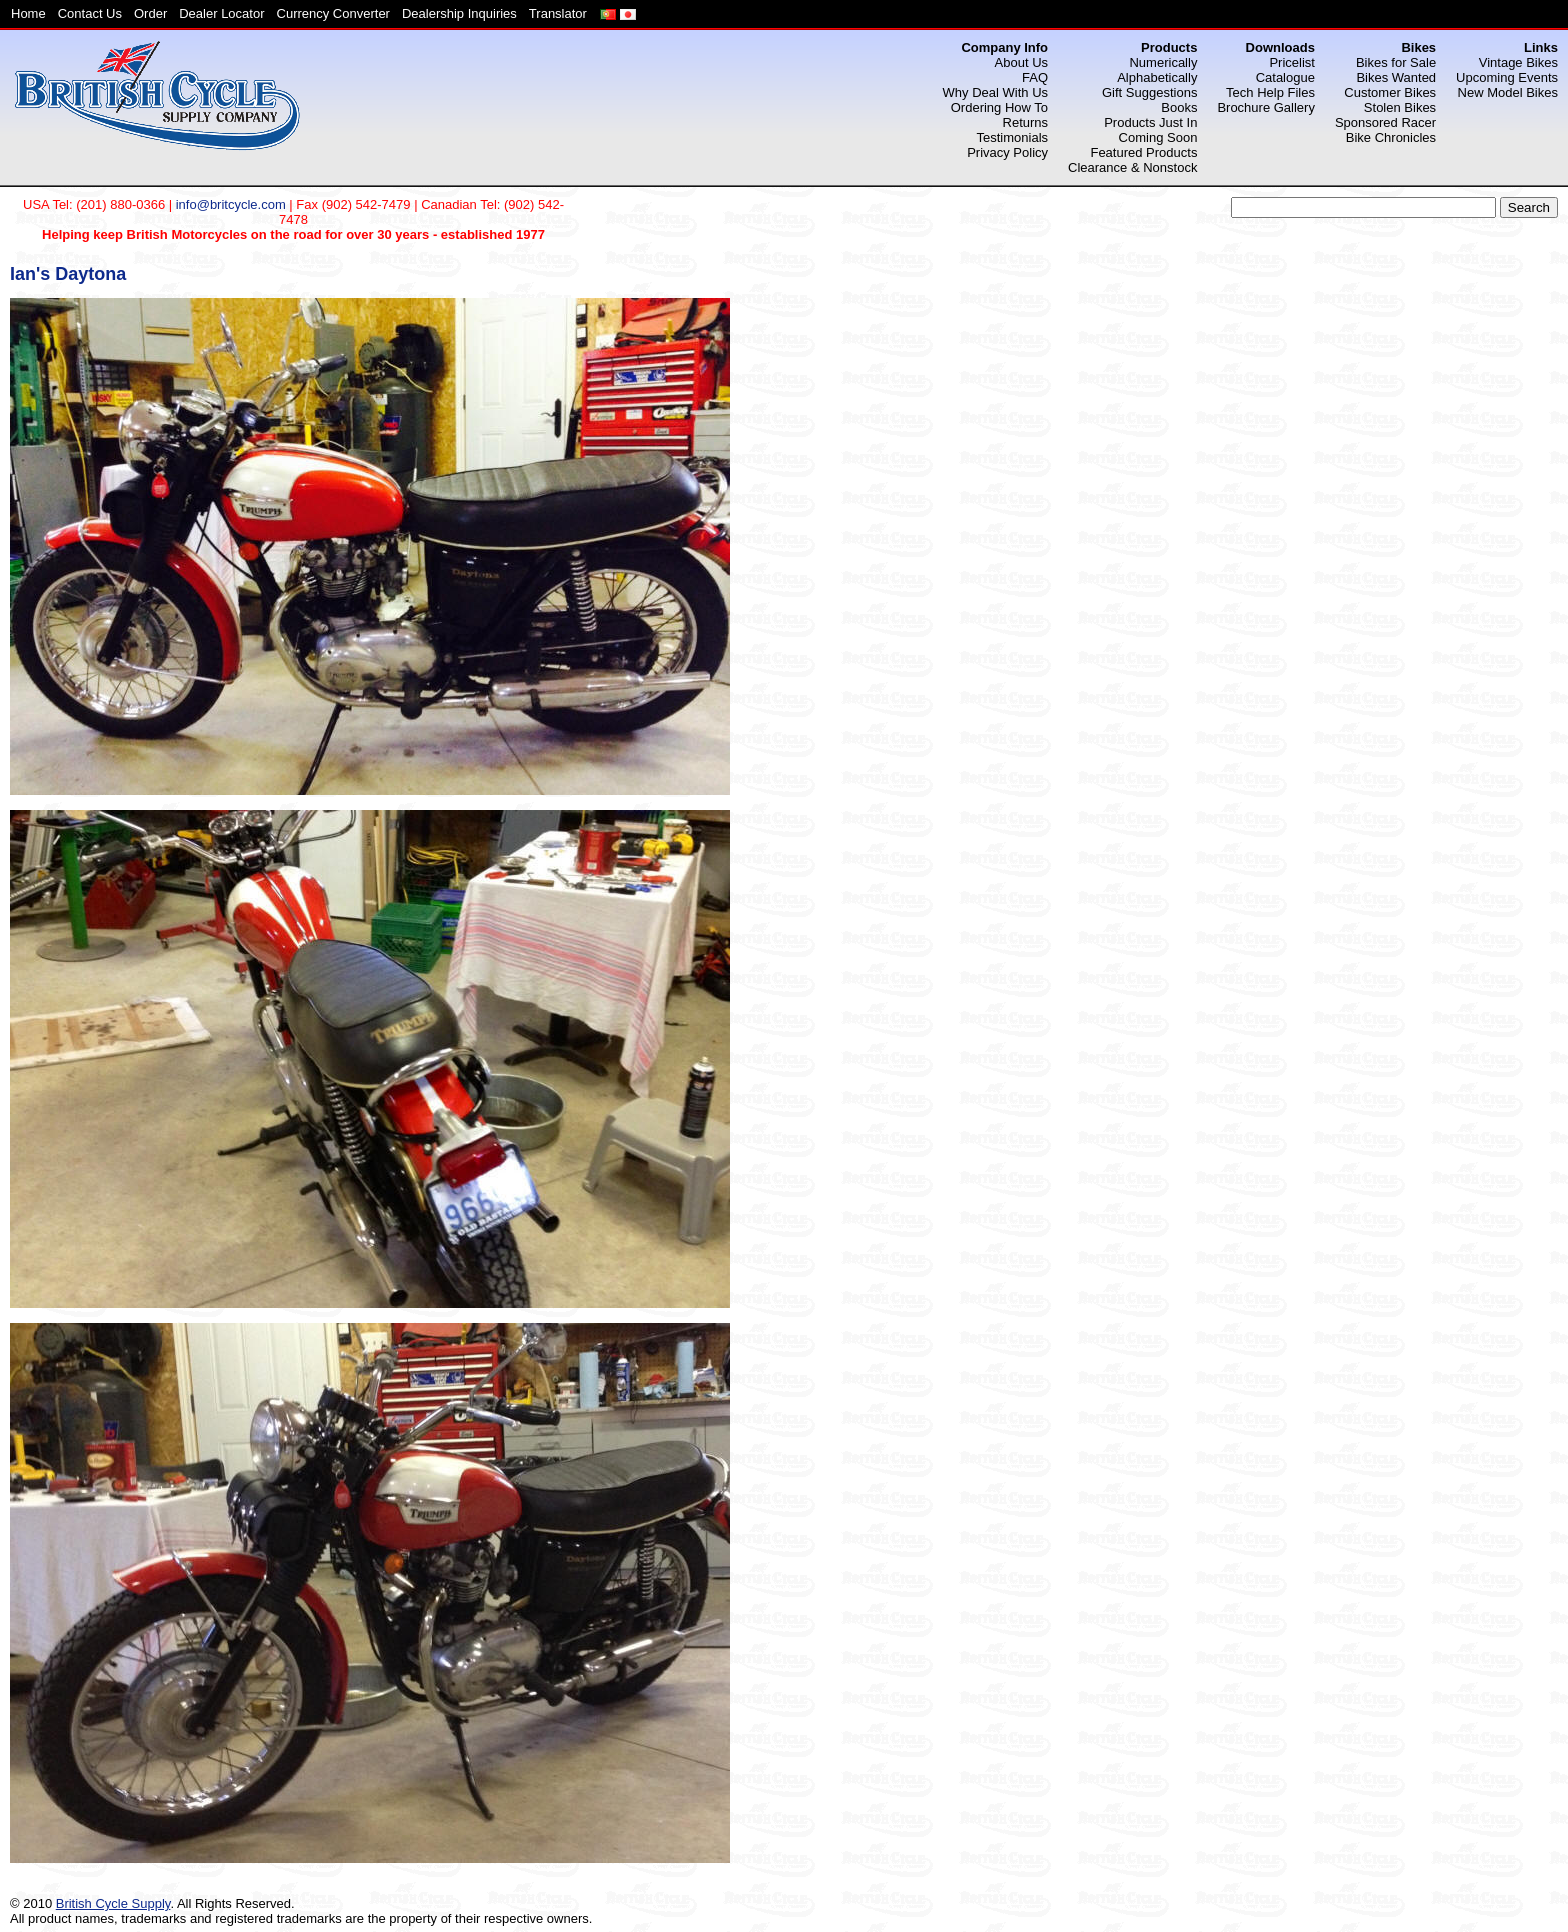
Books (1179, 107)
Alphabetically (1157, 77)
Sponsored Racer (1385, 122)
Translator (558, 13)
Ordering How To (999, 107)
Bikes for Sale (1396, 62)
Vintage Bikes (1518, 62)
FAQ (1035, 77)
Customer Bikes (1390, 92)
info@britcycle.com (231, 204)
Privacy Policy (1007, 152)
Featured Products (1143, 152)
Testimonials (1013, 137)
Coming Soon (1158, 137)
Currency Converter (333, 13)
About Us (1021, 62)
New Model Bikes (1508, 92)
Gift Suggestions (1149, 92)
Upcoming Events (1507, 77)
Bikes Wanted (1396, 77)
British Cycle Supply (113, 1903)
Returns (1026, 122)
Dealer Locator (221, 13)
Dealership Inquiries (459, 13)
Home (28, 13)
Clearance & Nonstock (1132, 167)
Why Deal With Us (995, 92)
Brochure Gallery (1266, 107)
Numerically (1163, 62)
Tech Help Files (1270, 92)
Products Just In (1150, 122)
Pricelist (1292, 62)
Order (150, 13)
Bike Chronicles (1391, 137)
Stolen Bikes (1400, 107)
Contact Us (90, 13)
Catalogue (1285, 77)
